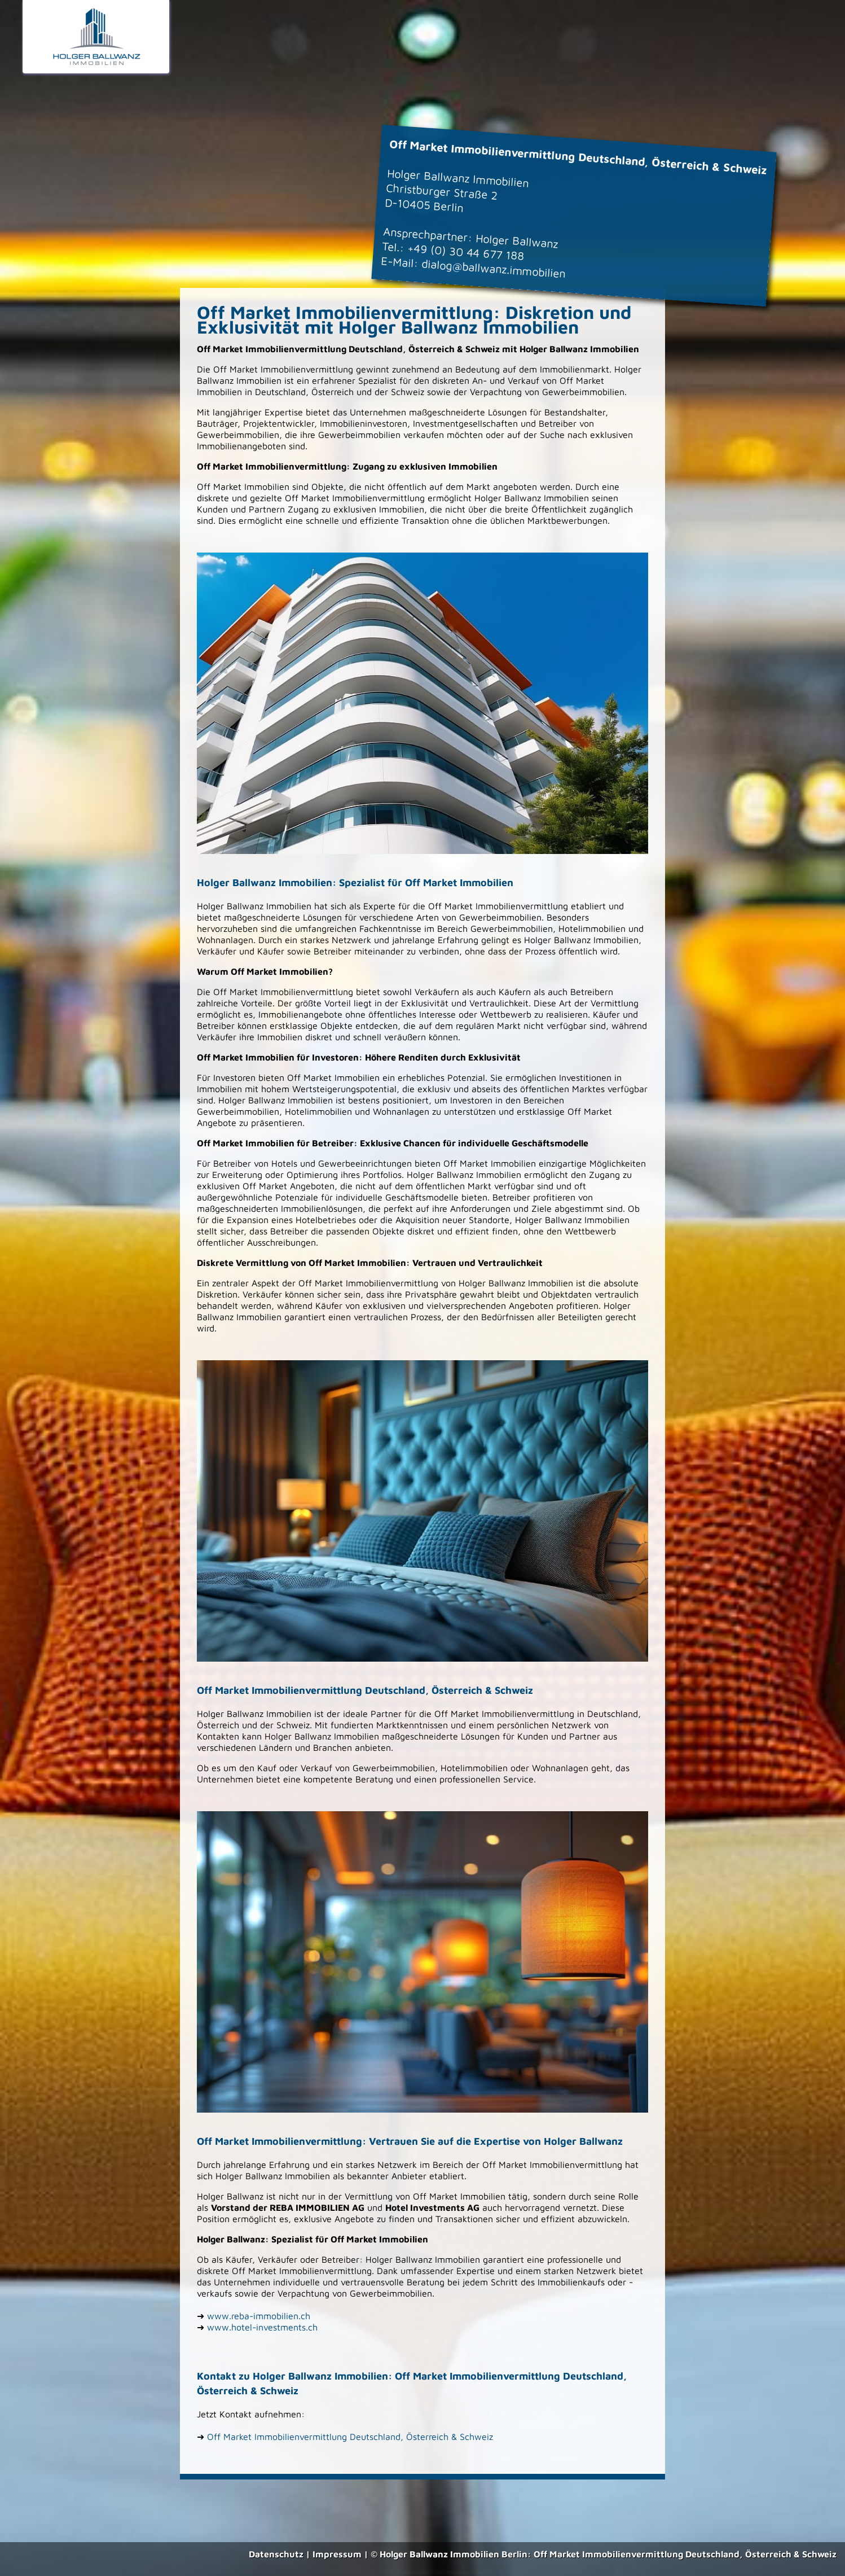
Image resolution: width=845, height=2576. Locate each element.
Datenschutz (276, 2554)
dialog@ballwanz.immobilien (493, 268)
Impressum (337, 2554)
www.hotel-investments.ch (262, 2327)
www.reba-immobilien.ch (258, 2316)
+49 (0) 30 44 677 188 (466, 252)
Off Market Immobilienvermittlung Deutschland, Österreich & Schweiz (350, 2437)
